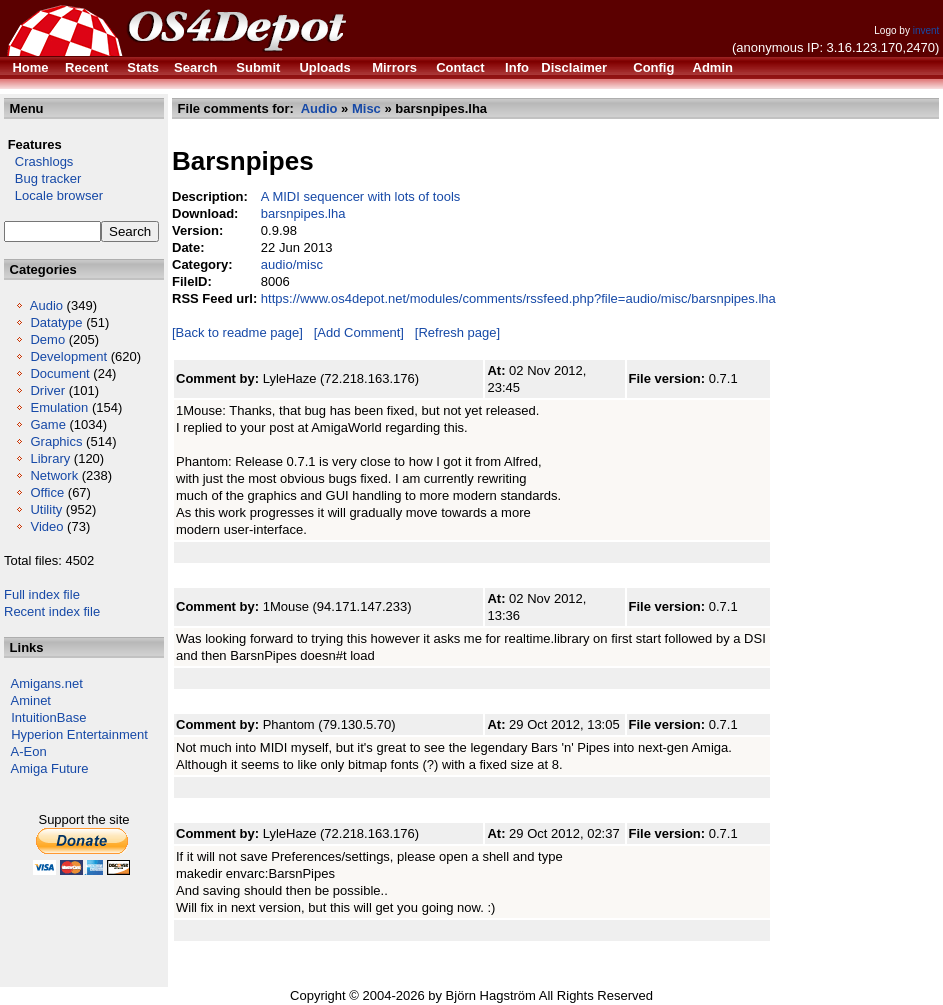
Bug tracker (42, 178)
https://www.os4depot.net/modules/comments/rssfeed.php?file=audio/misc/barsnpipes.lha (518, 298)
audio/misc (292, 264)
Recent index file (52, 611)
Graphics (56, 441)
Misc (366, 108)
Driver (47, 390)
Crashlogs (38, 161)
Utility (46, 509)
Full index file (42, 594)
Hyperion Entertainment (79, 734)
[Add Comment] (359, 332)
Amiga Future (50, 768)
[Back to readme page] (237, 332)
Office (47, 492)
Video (46, 526)
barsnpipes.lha (303, 213)
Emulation (59, 407)
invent (926, 30)
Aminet (31, 700)
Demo (47, 339)
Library (50, 458)
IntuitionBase (48, 717)
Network (54, 475)
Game (47, 424)
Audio (46, 305)
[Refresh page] (457, 332)
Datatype (56, 322)
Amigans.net (47, 683)
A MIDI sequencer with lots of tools (360, 196)
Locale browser (53, 195)
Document (59, 373)
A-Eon (29, 751)
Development (68, 356)
